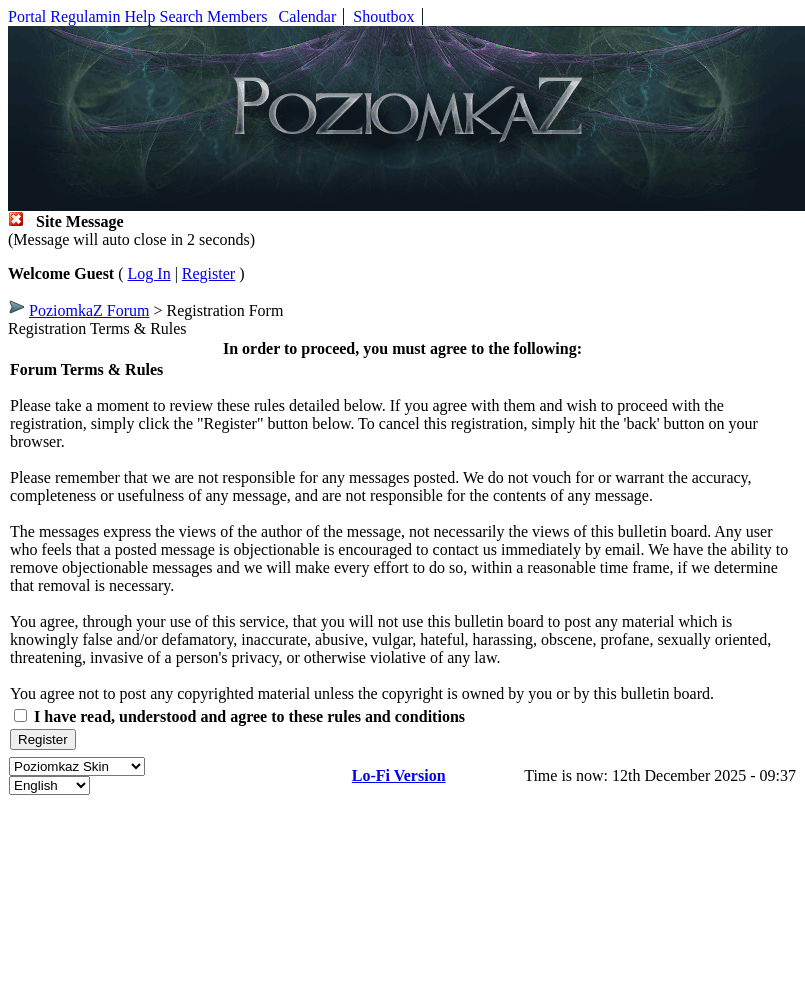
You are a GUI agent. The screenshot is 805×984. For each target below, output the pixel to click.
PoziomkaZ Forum (89, 310)
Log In (149, 273)
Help (139, 16)
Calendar (308, 16)
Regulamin (85, 16)
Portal (27, 16)
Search (182, 16)
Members (237, 16)
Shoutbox (383, 16)
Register (208, 273)
